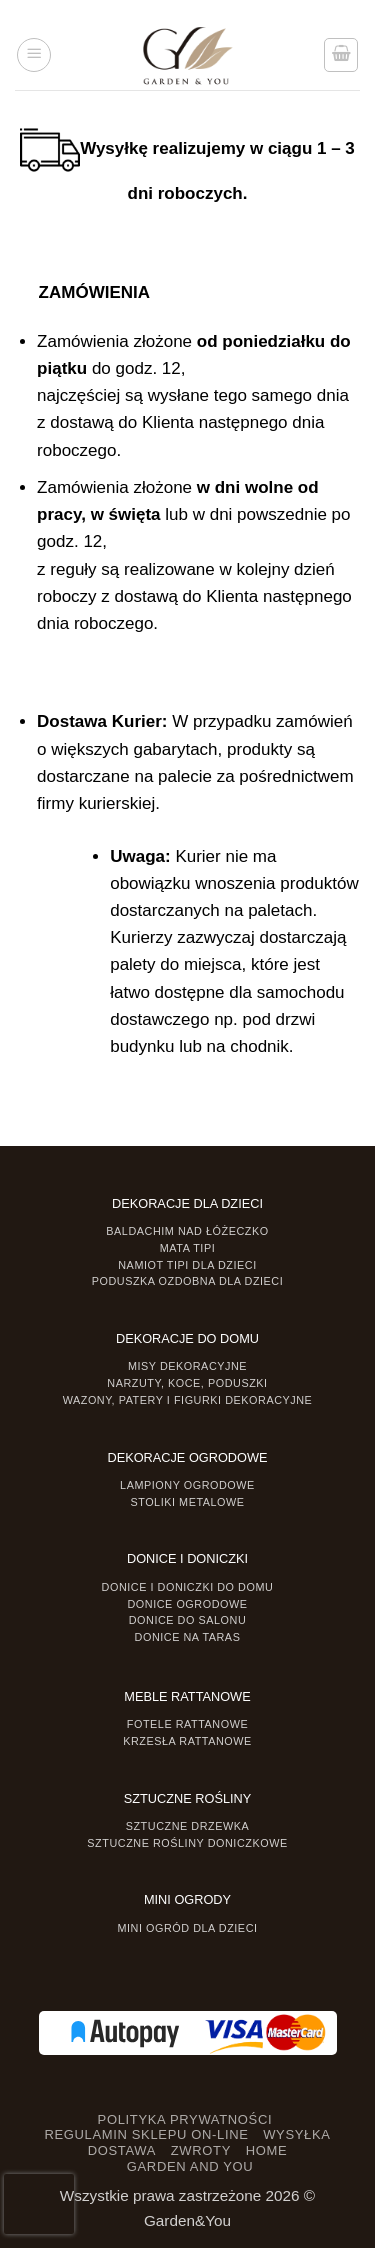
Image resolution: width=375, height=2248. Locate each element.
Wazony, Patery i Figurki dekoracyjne (188, 1400)
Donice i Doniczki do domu (188, 1587)
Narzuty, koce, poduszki (187, 1383)
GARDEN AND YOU (190, 2166)
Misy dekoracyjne (187, 1366)
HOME (267, 2150)
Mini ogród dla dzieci (187, 1928)
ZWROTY (201, 2150)
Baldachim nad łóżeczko (187, 1231)
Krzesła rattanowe (187, 1741)
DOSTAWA (122, 2150)
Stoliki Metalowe (187, 1502)
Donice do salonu (188, 1620)
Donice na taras (188, 1637)
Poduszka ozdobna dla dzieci (188, 1281)
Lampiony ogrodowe (187, 1485)
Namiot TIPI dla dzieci (187, 1265)
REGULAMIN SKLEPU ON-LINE (146, 2134)
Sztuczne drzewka (188, 1826)
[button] (34, 55)
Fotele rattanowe (187, 1724)
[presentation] (39, 2204)
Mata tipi (187, 1248)
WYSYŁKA (296, 2134)
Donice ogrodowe (187, 1604)
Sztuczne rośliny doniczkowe (187, 1843)
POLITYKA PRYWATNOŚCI (185, 2119)
